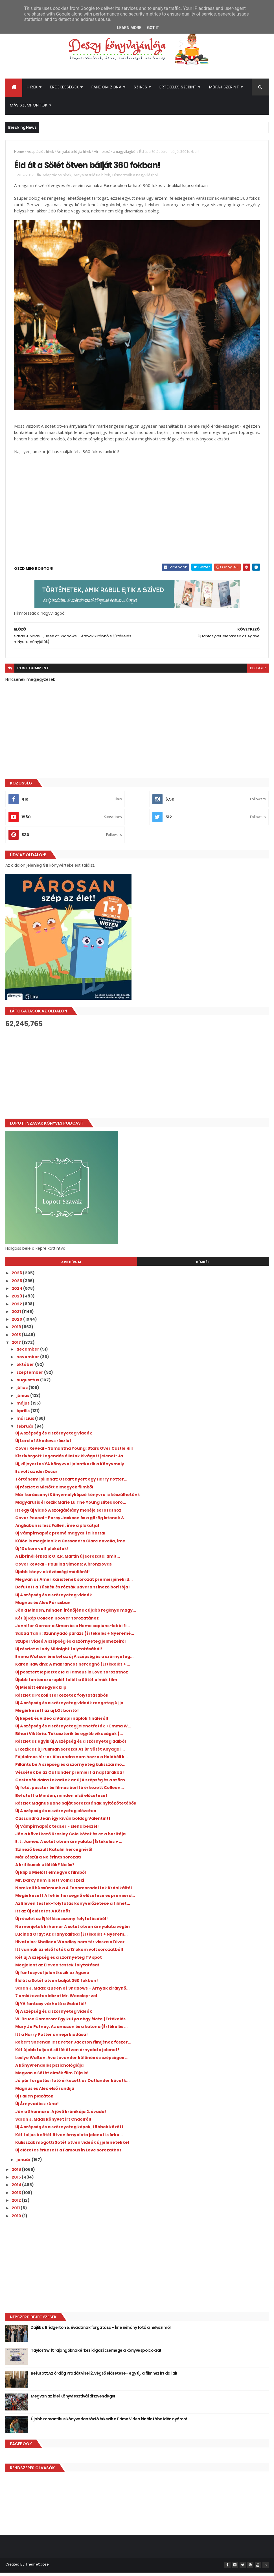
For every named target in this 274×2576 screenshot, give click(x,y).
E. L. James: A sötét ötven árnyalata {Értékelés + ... (68, 1845)
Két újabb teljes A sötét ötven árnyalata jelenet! (67, 2054)
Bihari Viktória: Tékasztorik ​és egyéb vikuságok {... (69, 1737)
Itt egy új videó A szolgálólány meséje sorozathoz (68, 1514)
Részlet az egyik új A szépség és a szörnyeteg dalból (70, 1745)
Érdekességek (64, 89)
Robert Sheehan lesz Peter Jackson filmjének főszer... (73, 2046)
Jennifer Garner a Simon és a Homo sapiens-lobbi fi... (72, 1629)
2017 (17, 1346)
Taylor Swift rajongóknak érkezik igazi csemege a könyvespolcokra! (96, 2354)
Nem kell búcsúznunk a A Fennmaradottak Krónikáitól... (75, 1892)
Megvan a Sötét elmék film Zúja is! (52, 2077)
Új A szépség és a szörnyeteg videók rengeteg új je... (71, 1707)
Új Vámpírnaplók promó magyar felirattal (60, 1537)
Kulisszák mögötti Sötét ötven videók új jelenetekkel (72, 2146)
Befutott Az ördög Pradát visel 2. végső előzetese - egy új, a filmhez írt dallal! (104, 2377)
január (24, 2164)
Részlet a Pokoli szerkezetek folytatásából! (62, 1699)
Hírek (32, 89)
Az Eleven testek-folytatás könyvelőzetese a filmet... (72, 1907)
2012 (17, 2204)
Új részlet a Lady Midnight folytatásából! (58, 1653)
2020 (17, 1323)
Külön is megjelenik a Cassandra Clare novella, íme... (72, 1545)
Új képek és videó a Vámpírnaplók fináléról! (61, 1722)
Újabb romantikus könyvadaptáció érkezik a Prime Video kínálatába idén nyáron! (109, 2423)
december (28, 1353)
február (25, 1430)
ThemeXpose (37, 2568)
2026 (17, 1277)
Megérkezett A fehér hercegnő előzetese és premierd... (75, 1899)
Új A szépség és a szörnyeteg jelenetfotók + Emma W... (73, 1730)
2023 (17, 1300)
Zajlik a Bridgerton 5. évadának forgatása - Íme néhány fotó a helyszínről (100, 2331)
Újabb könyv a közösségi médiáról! (52, 1576)
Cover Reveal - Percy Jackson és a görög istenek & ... (72, 1522)
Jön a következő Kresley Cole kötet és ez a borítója (70, 1838)
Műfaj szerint (224, 89)
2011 (16, 2212)
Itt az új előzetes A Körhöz (43, 1915)
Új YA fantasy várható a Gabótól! (50, 2007)
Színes (140, 89)
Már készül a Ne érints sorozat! (48, 1861)
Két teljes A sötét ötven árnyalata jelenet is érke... (69, 2139)
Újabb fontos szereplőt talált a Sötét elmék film (66, 1683)
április (23, 1415)
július (22, 1391)
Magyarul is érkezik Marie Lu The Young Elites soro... (70, 1506)
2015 (17, 2181)
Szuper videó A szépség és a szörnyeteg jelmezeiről (70, 1645)
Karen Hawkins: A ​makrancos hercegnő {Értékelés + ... (72, 1668)
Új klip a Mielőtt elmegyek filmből (50, 1876)
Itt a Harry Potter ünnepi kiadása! (51, 2038)
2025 (17, 1285)
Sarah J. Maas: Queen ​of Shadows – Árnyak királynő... (72, 1992)
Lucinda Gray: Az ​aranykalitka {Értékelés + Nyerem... (71, 1938)
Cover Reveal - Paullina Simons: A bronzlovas (63, 1568)
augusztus (28, 1384)
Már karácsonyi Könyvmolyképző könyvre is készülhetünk (77, 1498)
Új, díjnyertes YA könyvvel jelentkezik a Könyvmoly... (71, 1468)
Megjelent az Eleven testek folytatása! (57, 1969)
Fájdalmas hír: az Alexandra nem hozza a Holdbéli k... (71, 1761)
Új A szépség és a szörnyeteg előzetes (55, 1815)
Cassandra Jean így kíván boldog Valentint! (62, 1822)
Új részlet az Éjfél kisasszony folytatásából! (61, 1922)
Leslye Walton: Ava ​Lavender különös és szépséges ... (71, 2061)
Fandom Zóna (106, 89)
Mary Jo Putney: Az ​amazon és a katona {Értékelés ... (71, 2031)
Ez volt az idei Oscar (36, 1475)
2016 (17, 2173)
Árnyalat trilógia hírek (74, 153)
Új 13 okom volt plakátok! (42, 1552)
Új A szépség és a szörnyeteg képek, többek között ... (71, 2131)
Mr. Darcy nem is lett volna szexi (49, 1884)
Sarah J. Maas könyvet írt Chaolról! (53, 2123)
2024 (17, 1292)
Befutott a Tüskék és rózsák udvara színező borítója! (72, 1591)
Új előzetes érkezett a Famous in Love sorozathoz (68, 2154)
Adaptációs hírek (40, 153)
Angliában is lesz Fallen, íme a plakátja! (57, 1529)
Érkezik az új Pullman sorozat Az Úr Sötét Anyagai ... (70, 1753)
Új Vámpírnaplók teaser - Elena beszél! (57, 1830)
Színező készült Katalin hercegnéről (53, 1853)
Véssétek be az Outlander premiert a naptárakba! (69, 1776)
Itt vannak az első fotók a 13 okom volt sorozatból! (69, 1954)
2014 (17, 2189)
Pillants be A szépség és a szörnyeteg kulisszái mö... (70, 1768)
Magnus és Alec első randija (44, 2092)
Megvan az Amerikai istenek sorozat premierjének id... (74, 1583)
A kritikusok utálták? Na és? (44, 1868)
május (23, 1407)
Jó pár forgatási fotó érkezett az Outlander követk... (72, 2085)
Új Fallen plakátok (34, 2100)
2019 (17, 1331)
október (25, 1368)
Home (19, 153)
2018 (17, 1339)
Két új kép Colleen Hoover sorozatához (57, 1622)
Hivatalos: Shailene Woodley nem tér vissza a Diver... (71, 1946)
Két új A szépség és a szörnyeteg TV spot (58, 1961)
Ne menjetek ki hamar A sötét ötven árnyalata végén (72, 1930)
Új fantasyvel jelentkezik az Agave (52, 1976)
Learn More (129, 27)
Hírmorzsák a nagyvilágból (115, 153)
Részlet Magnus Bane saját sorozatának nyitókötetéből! (76, 1807)
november (28, 1361)
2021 (17, 1315)
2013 (17, 2196)
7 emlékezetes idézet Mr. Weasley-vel (56, 2000)
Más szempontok (28, 107)
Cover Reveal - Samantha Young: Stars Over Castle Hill (74, 1452)
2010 (17, 2220)
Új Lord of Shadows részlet (43, 1444)
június (23, 1399)
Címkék (203, 1266)
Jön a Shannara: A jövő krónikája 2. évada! (60, 2115)
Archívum (71, 1266)
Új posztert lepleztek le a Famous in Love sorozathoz (71, 1676)
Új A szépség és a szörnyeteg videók (53, 1437)
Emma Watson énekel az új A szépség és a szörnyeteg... (74, 1660)
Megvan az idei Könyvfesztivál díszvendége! (73, 2400)
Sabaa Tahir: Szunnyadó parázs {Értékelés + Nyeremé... (74, 1637)
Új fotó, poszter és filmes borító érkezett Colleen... (69, 1791)
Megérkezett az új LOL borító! (47, 1714)
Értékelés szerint (178, 89)
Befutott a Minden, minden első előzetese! (61, 1799)
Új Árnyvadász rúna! (37, 2108)
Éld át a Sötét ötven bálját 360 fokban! (56, 1984)
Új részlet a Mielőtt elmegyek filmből (54, 1491)
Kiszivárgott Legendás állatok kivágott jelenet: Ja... (70, 1460)
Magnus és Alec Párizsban (43, 1606)
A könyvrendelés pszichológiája (49, 2069)
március (25, 1422)
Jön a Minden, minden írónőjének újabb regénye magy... (75, 1614)
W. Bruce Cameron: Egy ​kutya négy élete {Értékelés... (72, 2023)
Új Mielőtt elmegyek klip (40, 1691)
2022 (17, 1308)
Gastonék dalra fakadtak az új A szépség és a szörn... (71, 1784)
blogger (258, 671)
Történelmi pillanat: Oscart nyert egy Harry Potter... (71, 1483)
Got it (153, 27)
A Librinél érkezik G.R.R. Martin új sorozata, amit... (67, 1560)
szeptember (30, 1376)
